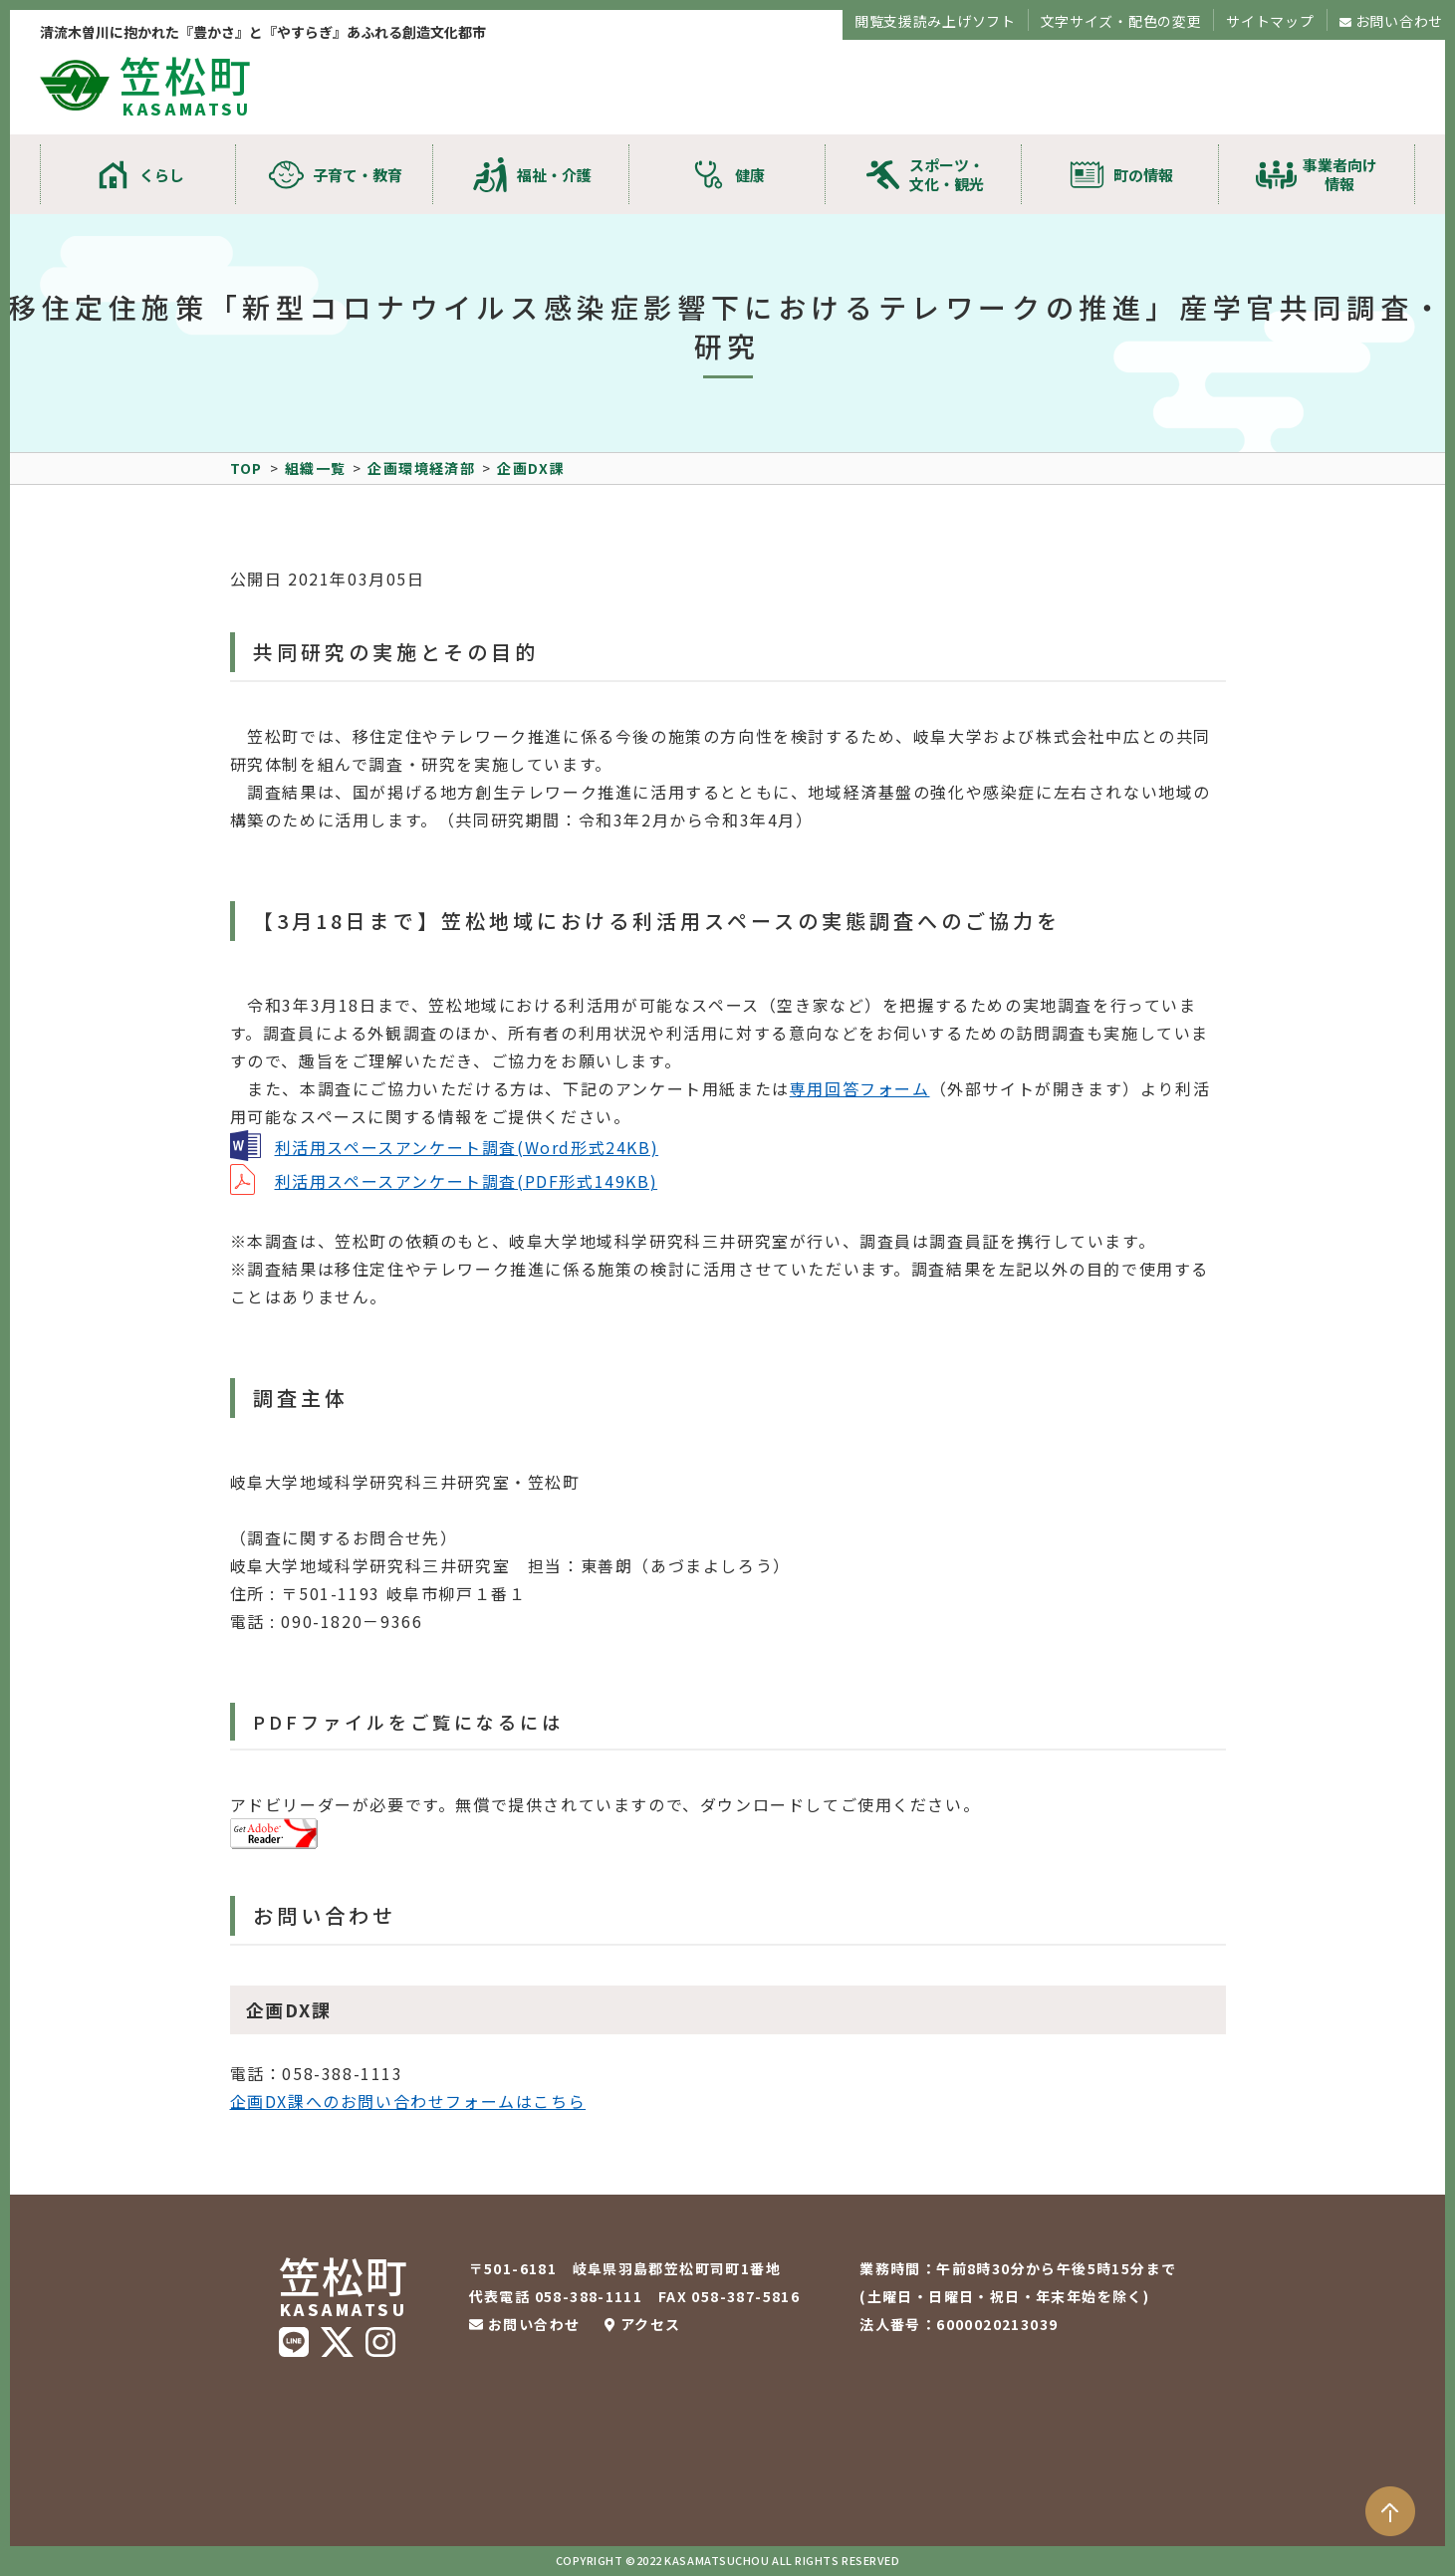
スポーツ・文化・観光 (946, 174)
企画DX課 (531, 468)
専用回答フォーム (860, 1088)
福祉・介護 (554, 174)
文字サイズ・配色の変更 (1121, 21)
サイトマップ (1270, 21)
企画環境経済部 (421, 468)
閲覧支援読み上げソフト (935, 21)
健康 (750, 174)
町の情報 (1143, 174)
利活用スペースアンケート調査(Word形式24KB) (467, 1147)
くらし (161, 174)
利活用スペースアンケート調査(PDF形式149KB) (466, 1181)
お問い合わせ (1399, 21)
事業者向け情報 (1340, 174)
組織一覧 (316, 468)
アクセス (650, 2324)
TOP (246, 468)
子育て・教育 (357, 174)
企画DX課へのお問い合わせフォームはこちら (408, 2101)
